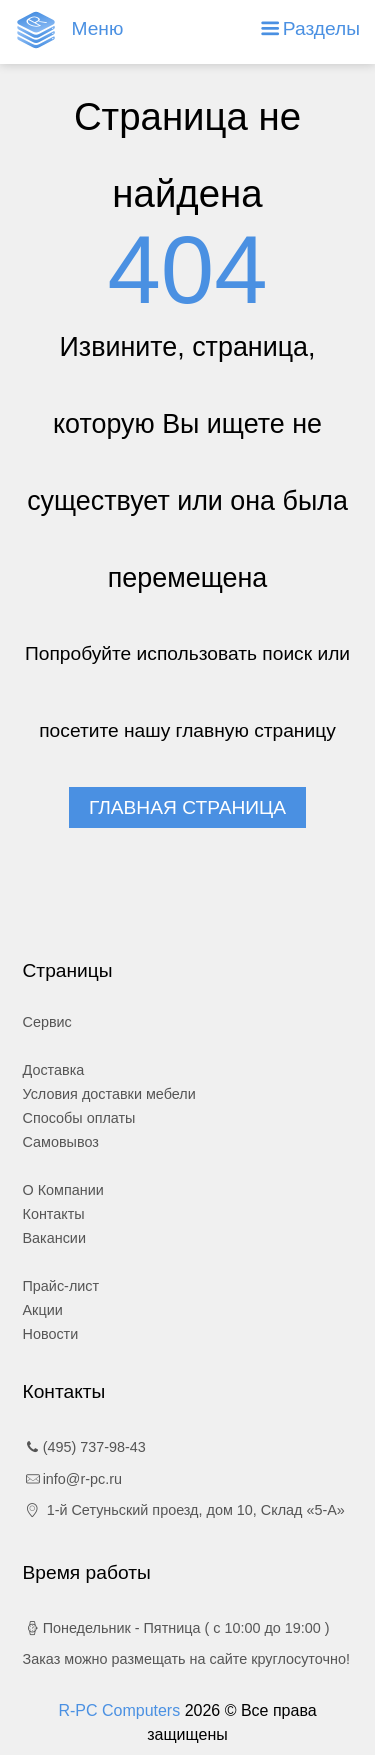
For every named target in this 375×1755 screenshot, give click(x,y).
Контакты (54, 1214)
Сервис (47, 1022)
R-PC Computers (121, 1710)
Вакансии (54, 1238)
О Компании (63, 1190)
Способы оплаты (79, 1118)
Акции (43, 1310)
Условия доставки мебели (109, 1094)
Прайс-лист (61, 1286)
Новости (51, 1334)
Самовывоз (61, 1142)
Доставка (54, 1070)
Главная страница (187, 807)
